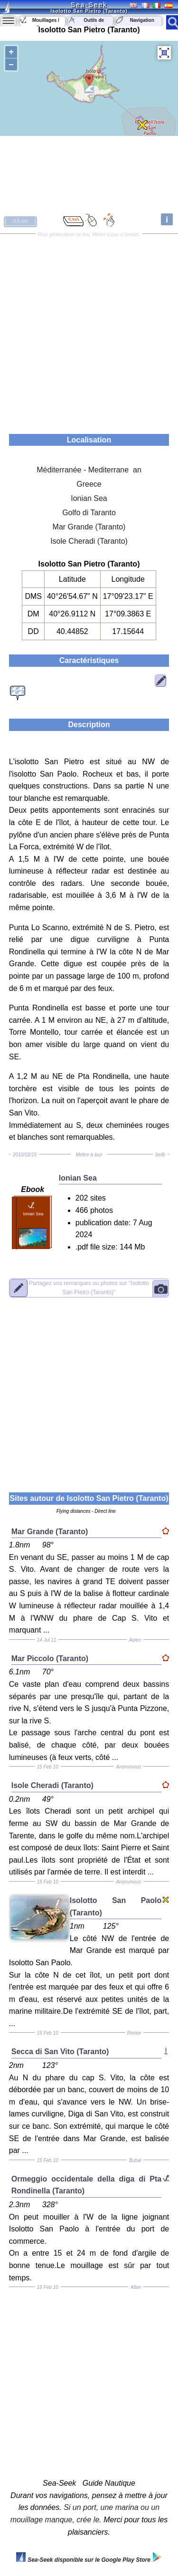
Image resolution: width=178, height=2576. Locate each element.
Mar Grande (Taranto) (89, 527)
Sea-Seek (89, 5)
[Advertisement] (89, 330)
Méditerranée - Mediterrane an (89, 470)
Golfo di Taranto (89, 513)
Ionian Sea (89, 498)
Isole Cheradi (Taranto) (89, 541)
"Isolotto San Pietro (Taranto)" (89, 1288)
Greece (88, 484)
